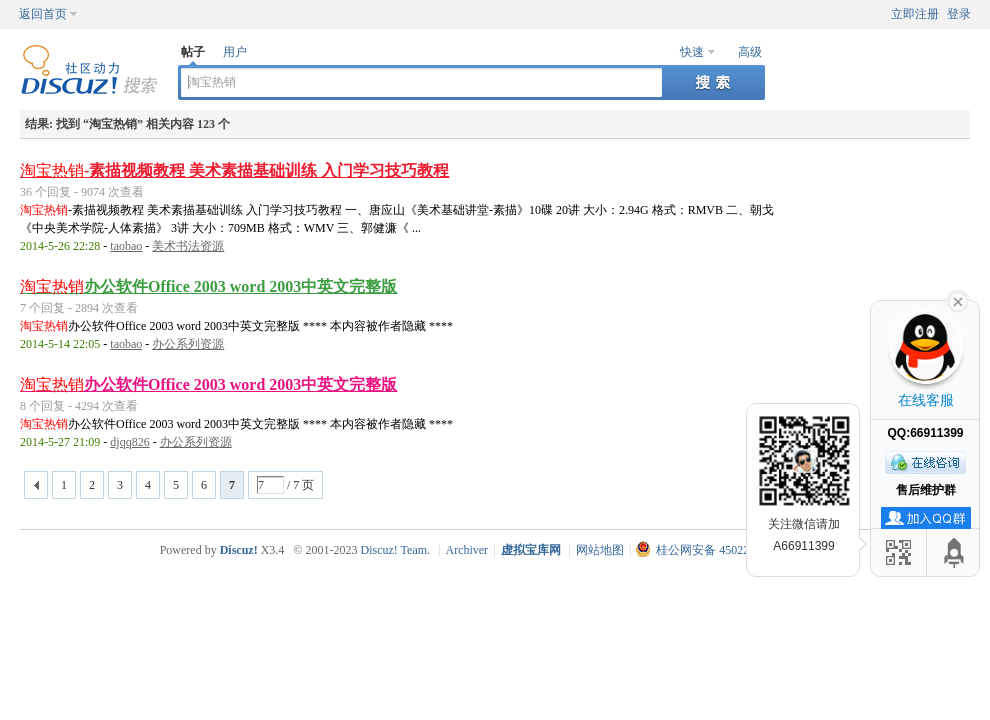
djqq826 (129, 442)
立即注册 (915, 14)
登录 (959, 14)
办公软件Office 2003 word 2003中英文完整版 (208, 286)
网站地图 (600, 550)
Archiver (466, 550)
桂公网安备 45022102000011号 (725, 550)
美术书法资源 (188, 246)
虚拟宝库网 (531, 550)
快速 (692, 52)
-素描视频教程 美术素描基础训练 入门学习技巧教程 (234, 170)
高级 (750, 52)
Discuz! (239, 550)
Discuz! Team (393, 550)
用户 (235, 52)
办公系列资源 (188, 344)
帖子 (193, 52)
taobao (126, 246)
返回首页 (43, 14)
